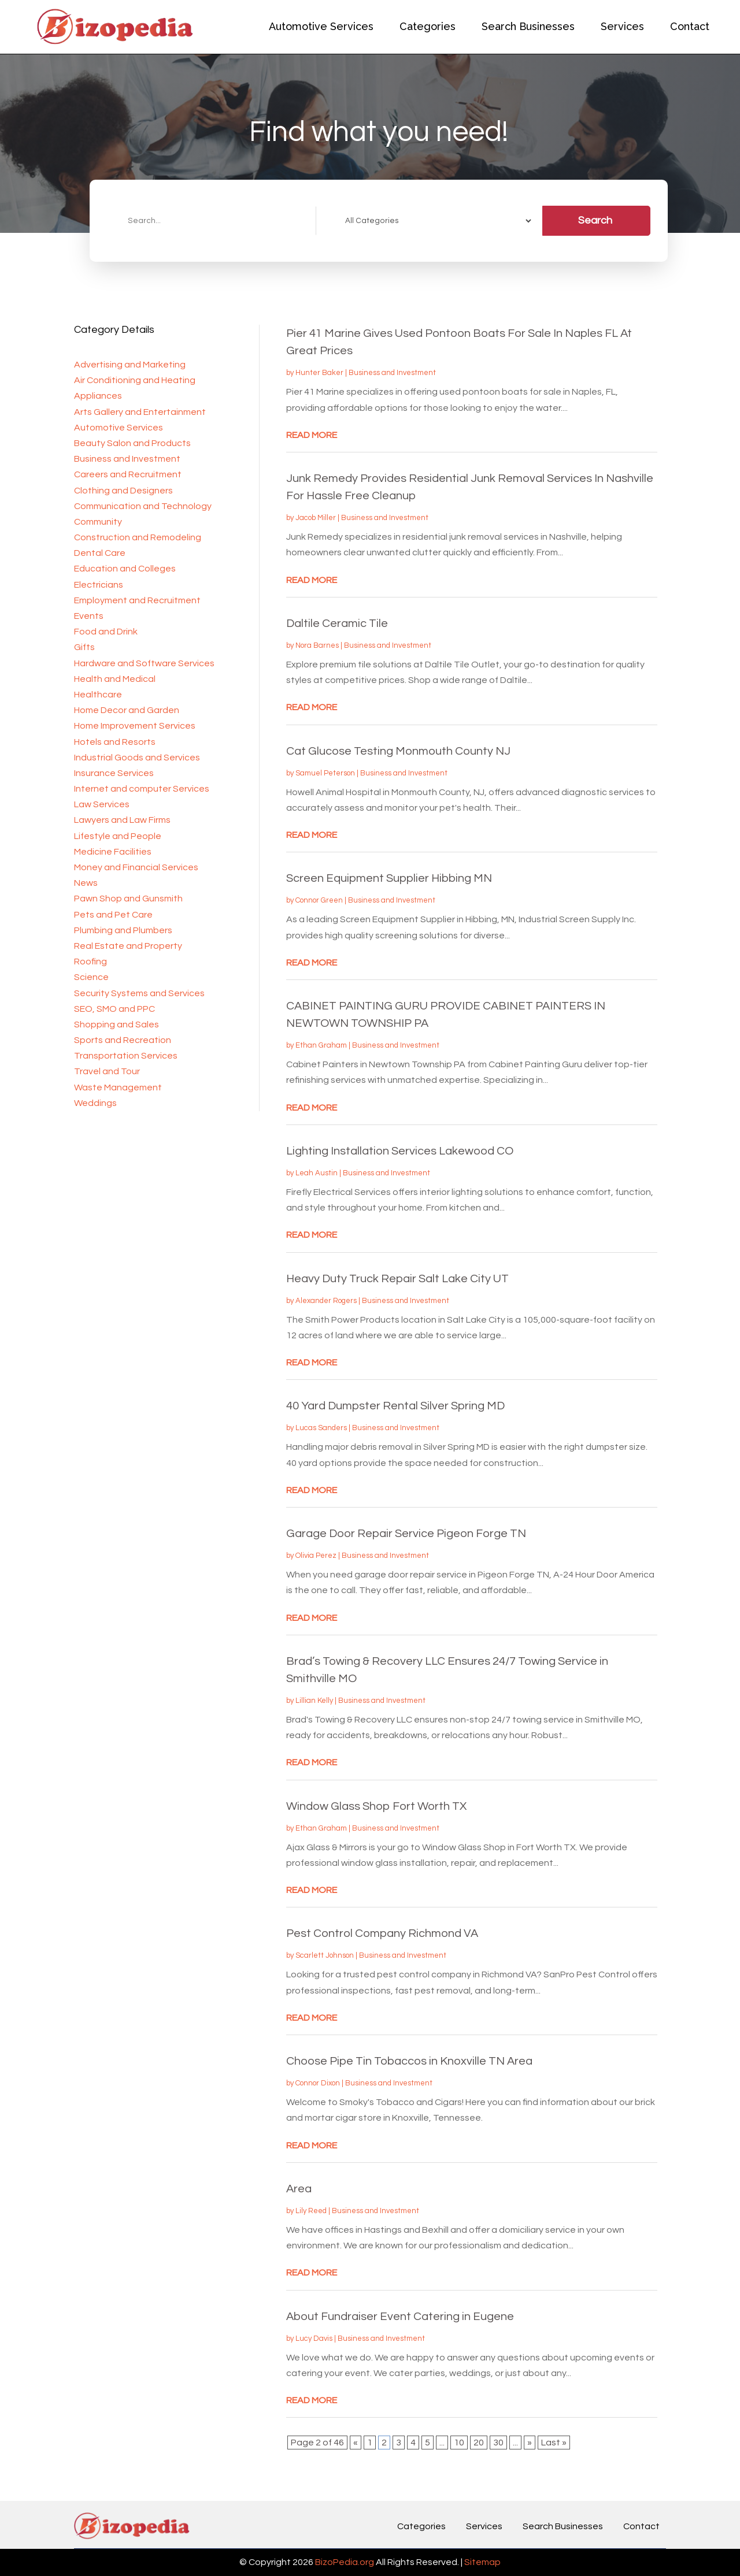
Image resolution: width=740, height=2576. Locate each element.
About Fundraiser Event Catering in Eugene (400, 2316)
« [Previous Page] (355, 2442)
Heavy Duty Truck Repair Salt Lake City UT (397, 1279)
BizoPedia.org (344, 2562)
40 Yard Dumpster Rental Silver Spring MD (395, 1406)
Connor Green (319, 900)
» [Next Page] (529, 2442)
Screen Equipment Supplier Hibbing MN (389, 878)
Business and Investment (392, 373)
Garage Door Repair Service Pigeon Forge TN (406, 1533)
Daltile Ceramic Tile (337, 623)
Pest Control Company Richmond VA (382, 1933)
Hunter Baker (319, 373)
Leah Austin (316, 1173)
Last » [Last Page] (554, 2442)
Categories (427, 26)
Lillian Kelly (314, 1701)
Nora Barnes (317, 645)
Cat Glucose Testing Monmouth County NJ (398, 751)
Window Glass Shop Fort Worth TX (376, 1806)
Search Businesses (528, 26)
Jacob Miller (315, 518)
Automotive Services (321, 26)
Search (595, 220)
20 (478, 2442)
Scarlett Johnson (324, 1955)
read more (311, 435)
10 (459, 2442)
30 (498, 2442)
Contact (689, 26)
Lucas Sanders (321, 1428)
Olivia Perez (315, 1555)
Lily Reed (311, 2211)
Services (622, 26)
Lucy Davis (313, 2338)
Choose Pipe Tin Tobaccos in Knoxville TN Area (409, 2061)
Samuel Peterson (325, 773)
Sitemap (482, 2562)
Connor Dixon (317, 2083)
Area (299, 2189)
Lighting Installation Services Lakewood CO (399, 1151)
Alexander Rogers (326, 1301)
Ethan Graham (321, 1045)
